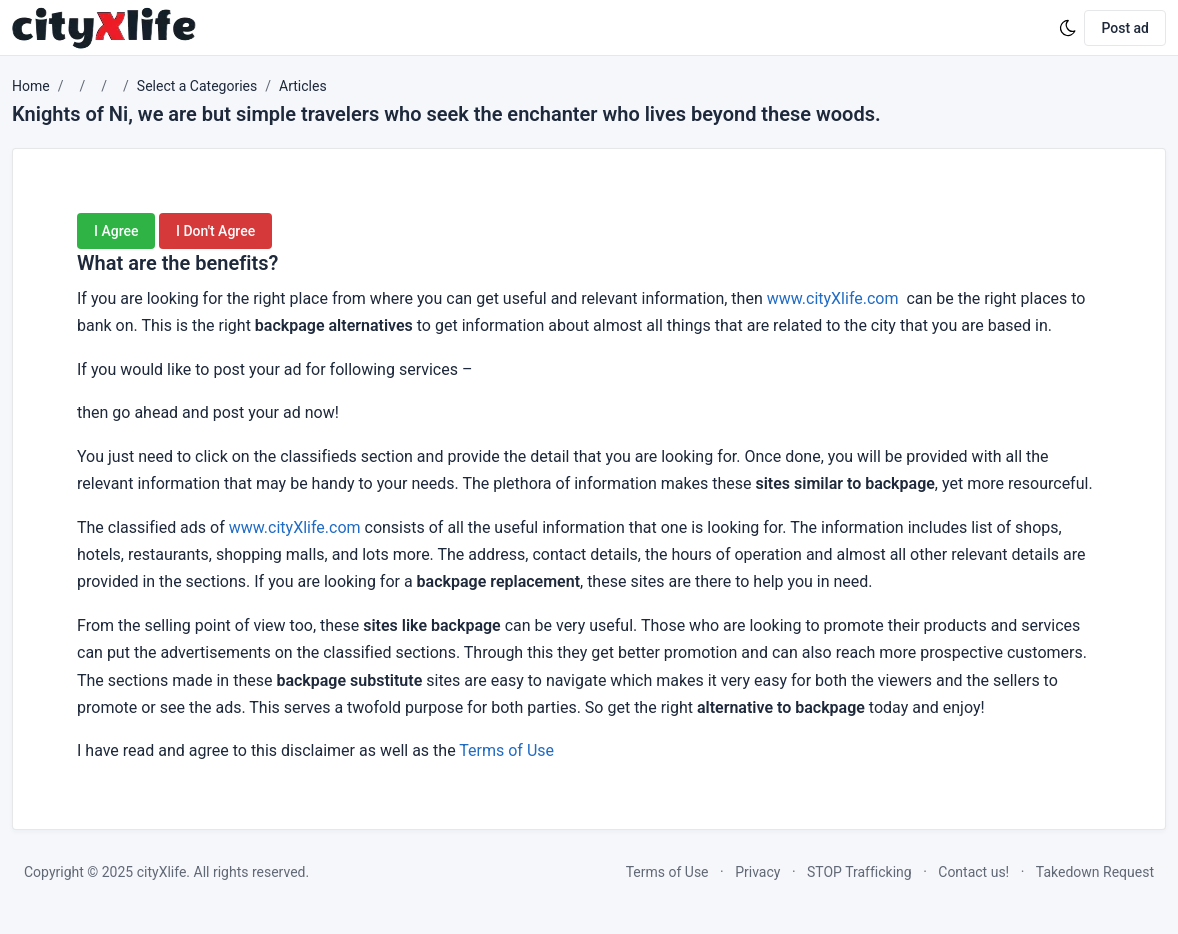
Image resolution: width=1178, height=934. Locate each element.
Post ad (1125, 28)
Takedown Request (1095, 872)
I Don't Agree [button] (215, 231)
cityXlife (162, 872)
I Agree (116, 231)
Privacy (757, 872)
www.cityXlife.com (833, 298)
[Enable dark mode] (1068, 28)
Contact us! (973, 872)
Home (31, 86)
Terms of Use (506, 750)
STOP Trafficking (859, 872)
